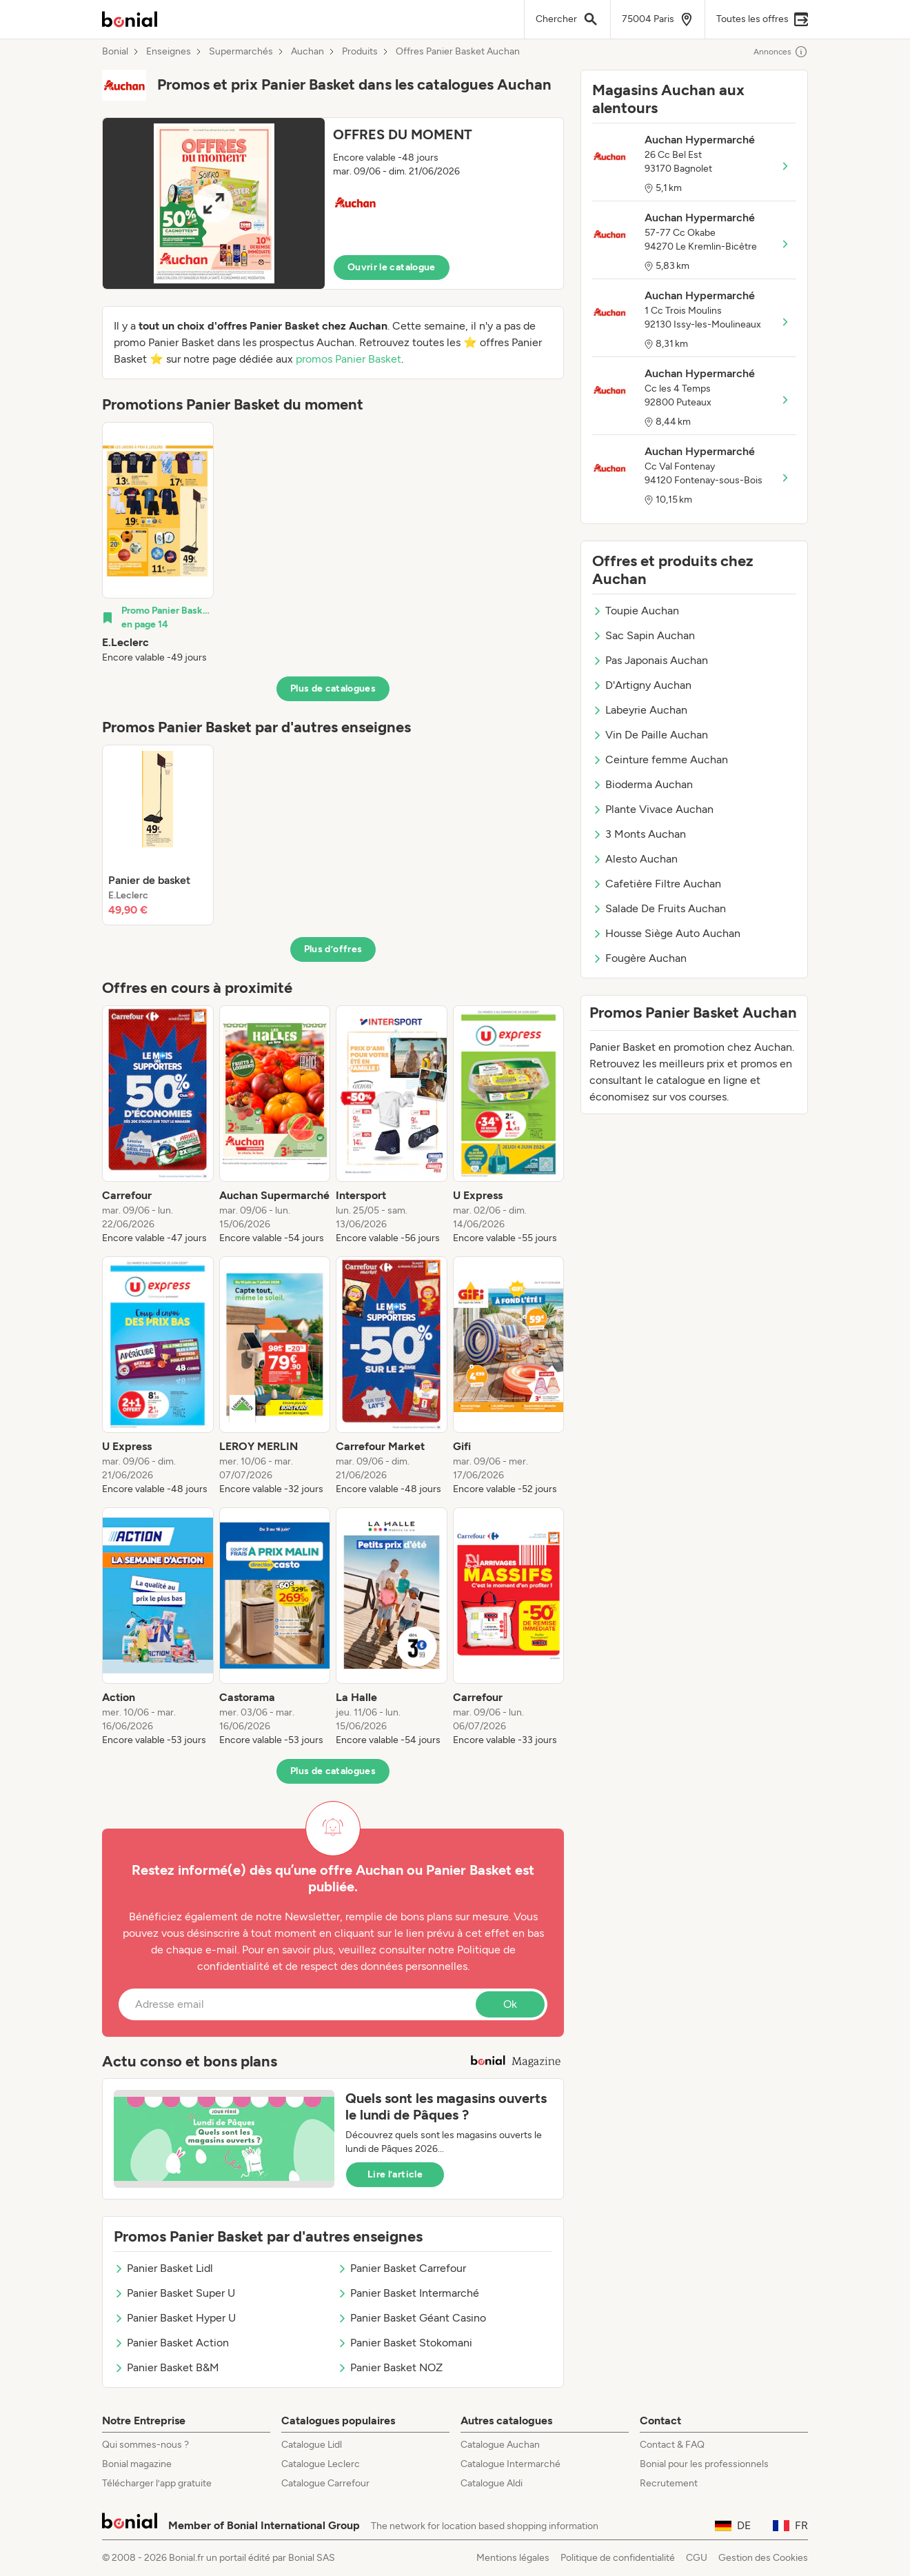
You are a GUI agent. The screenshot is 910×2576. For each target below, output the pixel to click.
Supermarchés (241, 52)
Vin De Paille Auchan (650, 734)
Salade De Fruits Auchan (659, 908)
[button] (333, 203)
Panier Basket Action (171, 2342)
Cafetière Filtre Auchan (656, 883)
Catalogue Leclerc (320, 2464)
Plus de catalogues (333, 688)
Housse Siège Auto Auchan (666, 933)
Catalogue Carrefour (325, 2483)
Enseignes (168, 52)
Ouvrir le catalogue (391, 267)
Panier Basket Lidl (163, 2268)
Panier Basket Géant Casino (411, 2317)
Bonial (115, 52)
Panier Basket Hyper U (175, 2317)
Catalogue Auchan (500, 2445)
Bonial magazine (137, 2464)
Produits (360, 52)
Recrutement (669, 2483)
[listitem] (158, 543)
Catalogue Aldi (492, 2483)
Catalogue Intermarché (510, 2464)
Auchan (307, 52)
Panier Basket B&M (166, 2367)
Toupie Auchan (635, 610)
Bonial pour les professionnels (704, 2464)
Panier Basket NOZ (390, 2367)
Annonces (781, 52)
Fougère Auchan (639, 958)
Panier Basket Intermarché (408, 2293)
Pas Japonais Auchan (650, 660)
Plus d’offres (333, 949)
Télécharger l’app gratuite (157, 2483)
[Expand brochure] (214, 203)
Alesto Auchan (635, 858)
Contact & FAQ (672, 2445)
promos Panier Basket (348, 358)
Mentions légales (512, 2558)
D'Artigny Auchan (641, 685)
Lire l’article (395, 2174)
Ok (510, 2004)
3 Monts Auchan (639, 834)
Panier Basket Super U (174, 2293)
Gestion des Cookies (763, 2558)
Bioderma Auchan (642, 784)
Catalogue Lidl (311, 2445)
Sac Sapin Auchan (643, 635)
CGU (696, 2558)
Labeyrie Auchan (639, 709)
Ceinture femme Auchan (660, 759)
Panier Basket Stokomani (404, 2342)
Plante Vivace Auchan (653, 809)
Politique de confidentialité (617, 2558)
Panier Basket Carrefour (401, 2268)
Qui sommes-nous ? (145, 2445)
